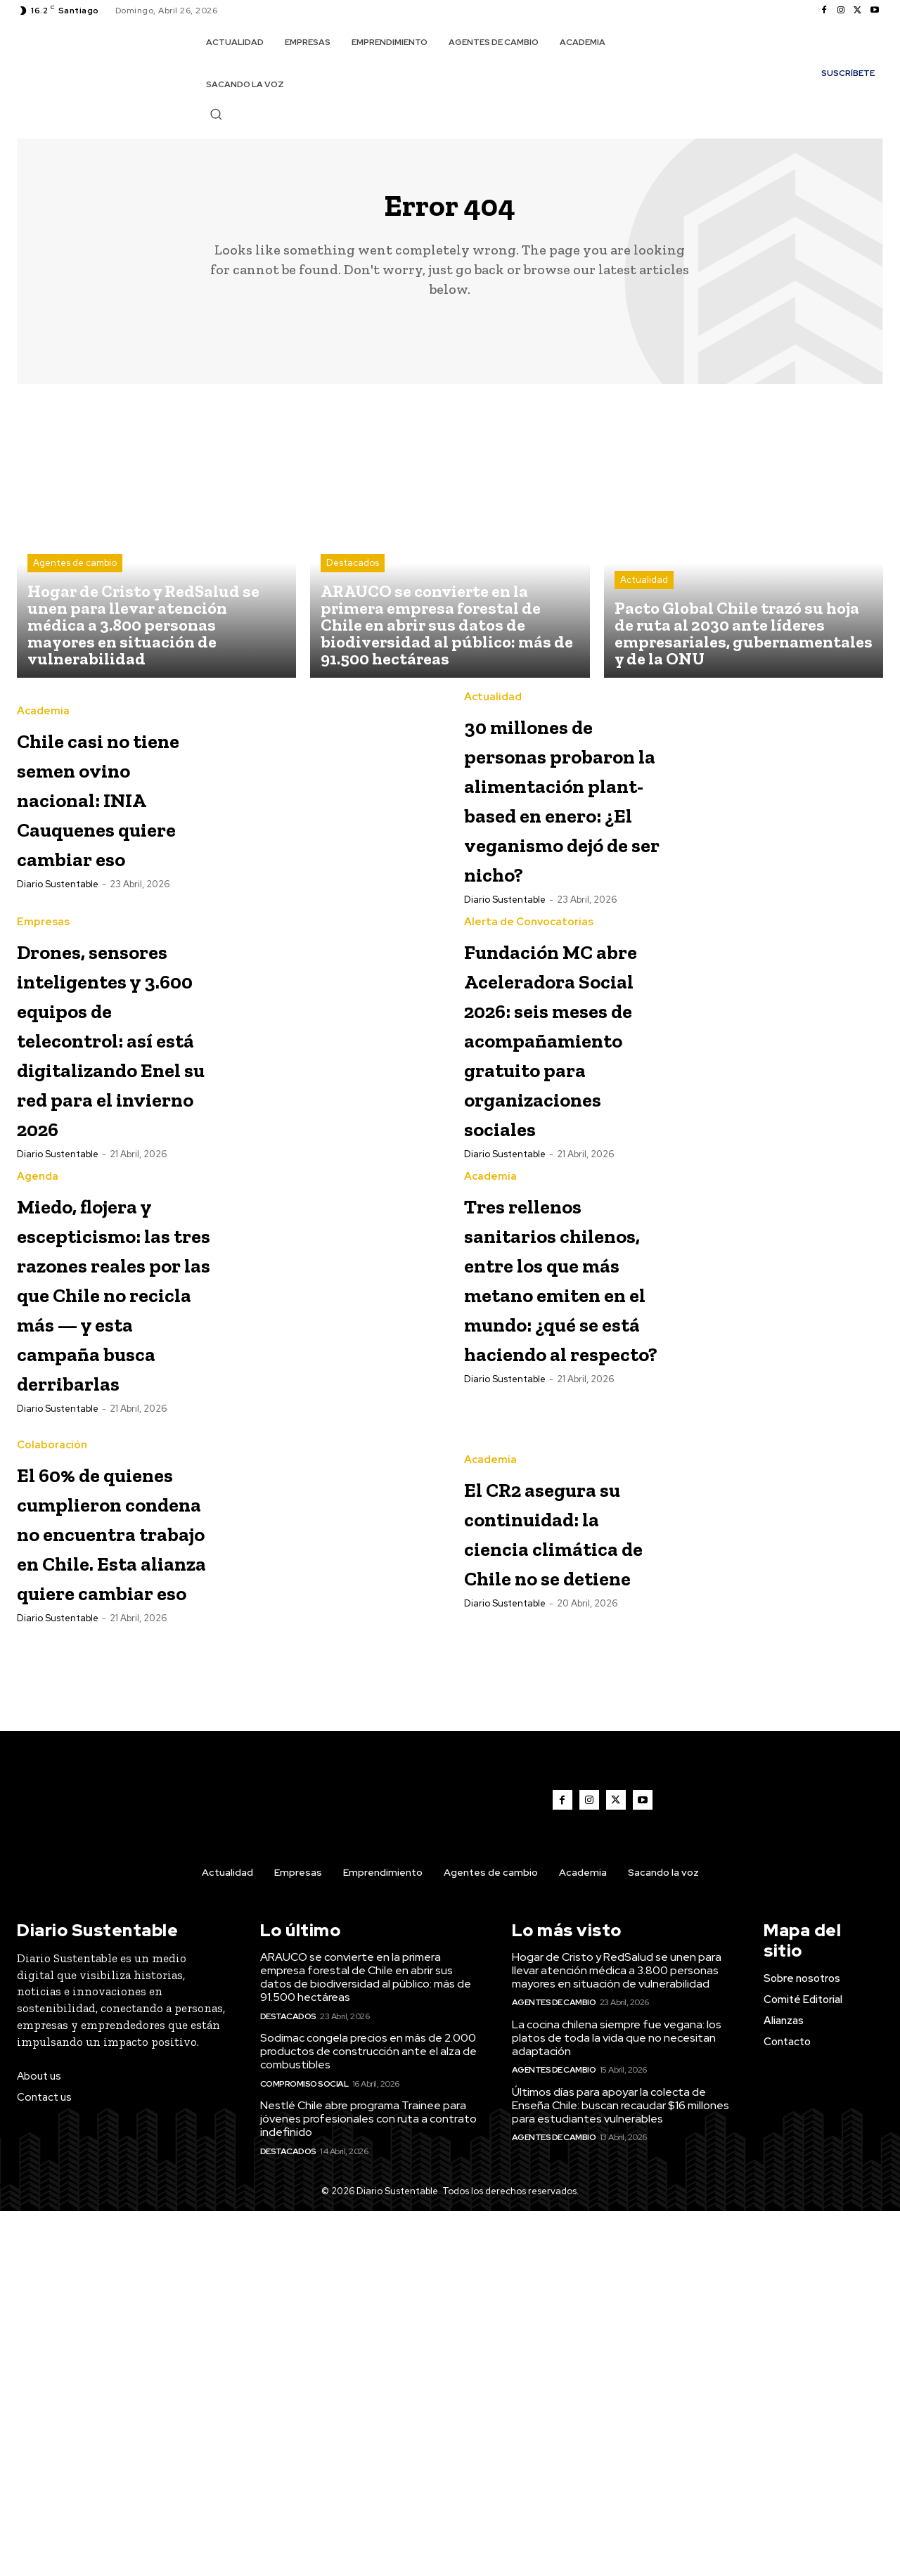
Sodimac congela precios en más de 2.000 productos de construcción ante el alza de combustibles (368, 2416)
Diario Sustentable (57, 938)
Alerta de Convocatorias (528, 1020)
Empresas (43, 1020)
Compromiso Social (304, 2448)
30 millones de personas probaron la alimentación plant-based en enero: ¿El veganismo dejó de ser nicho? (560, 851)
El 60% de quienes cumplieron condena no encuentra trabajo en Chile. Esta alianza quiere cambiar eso (107, 1851)
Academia (43, 706)
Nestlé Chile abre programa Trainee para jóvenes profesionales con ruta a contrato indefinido (368, 2483)
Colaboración (52, 1706)
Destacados (352, 573)
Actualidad (644, 589)
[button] (216, 114)
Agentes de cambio (75, 573)
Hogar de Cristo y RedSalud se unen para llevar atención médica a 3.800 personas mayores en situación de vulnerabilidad (616, 2335)
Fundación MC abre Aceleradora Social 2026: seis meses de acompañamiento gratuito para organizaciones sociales (578, 1150)
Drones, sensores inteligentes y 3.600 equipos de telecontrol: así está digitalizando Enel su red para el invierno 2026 (111, 1179)
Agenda (37, 1363)
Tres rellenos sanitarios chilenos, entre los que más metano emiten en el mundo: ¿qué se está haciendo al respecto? (563, 1508)
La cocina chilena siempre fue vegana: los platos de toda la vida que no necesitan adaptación (616, 2402)
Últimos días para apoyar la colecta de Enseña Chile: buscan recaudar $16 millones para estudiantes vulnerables (620, 2470)
